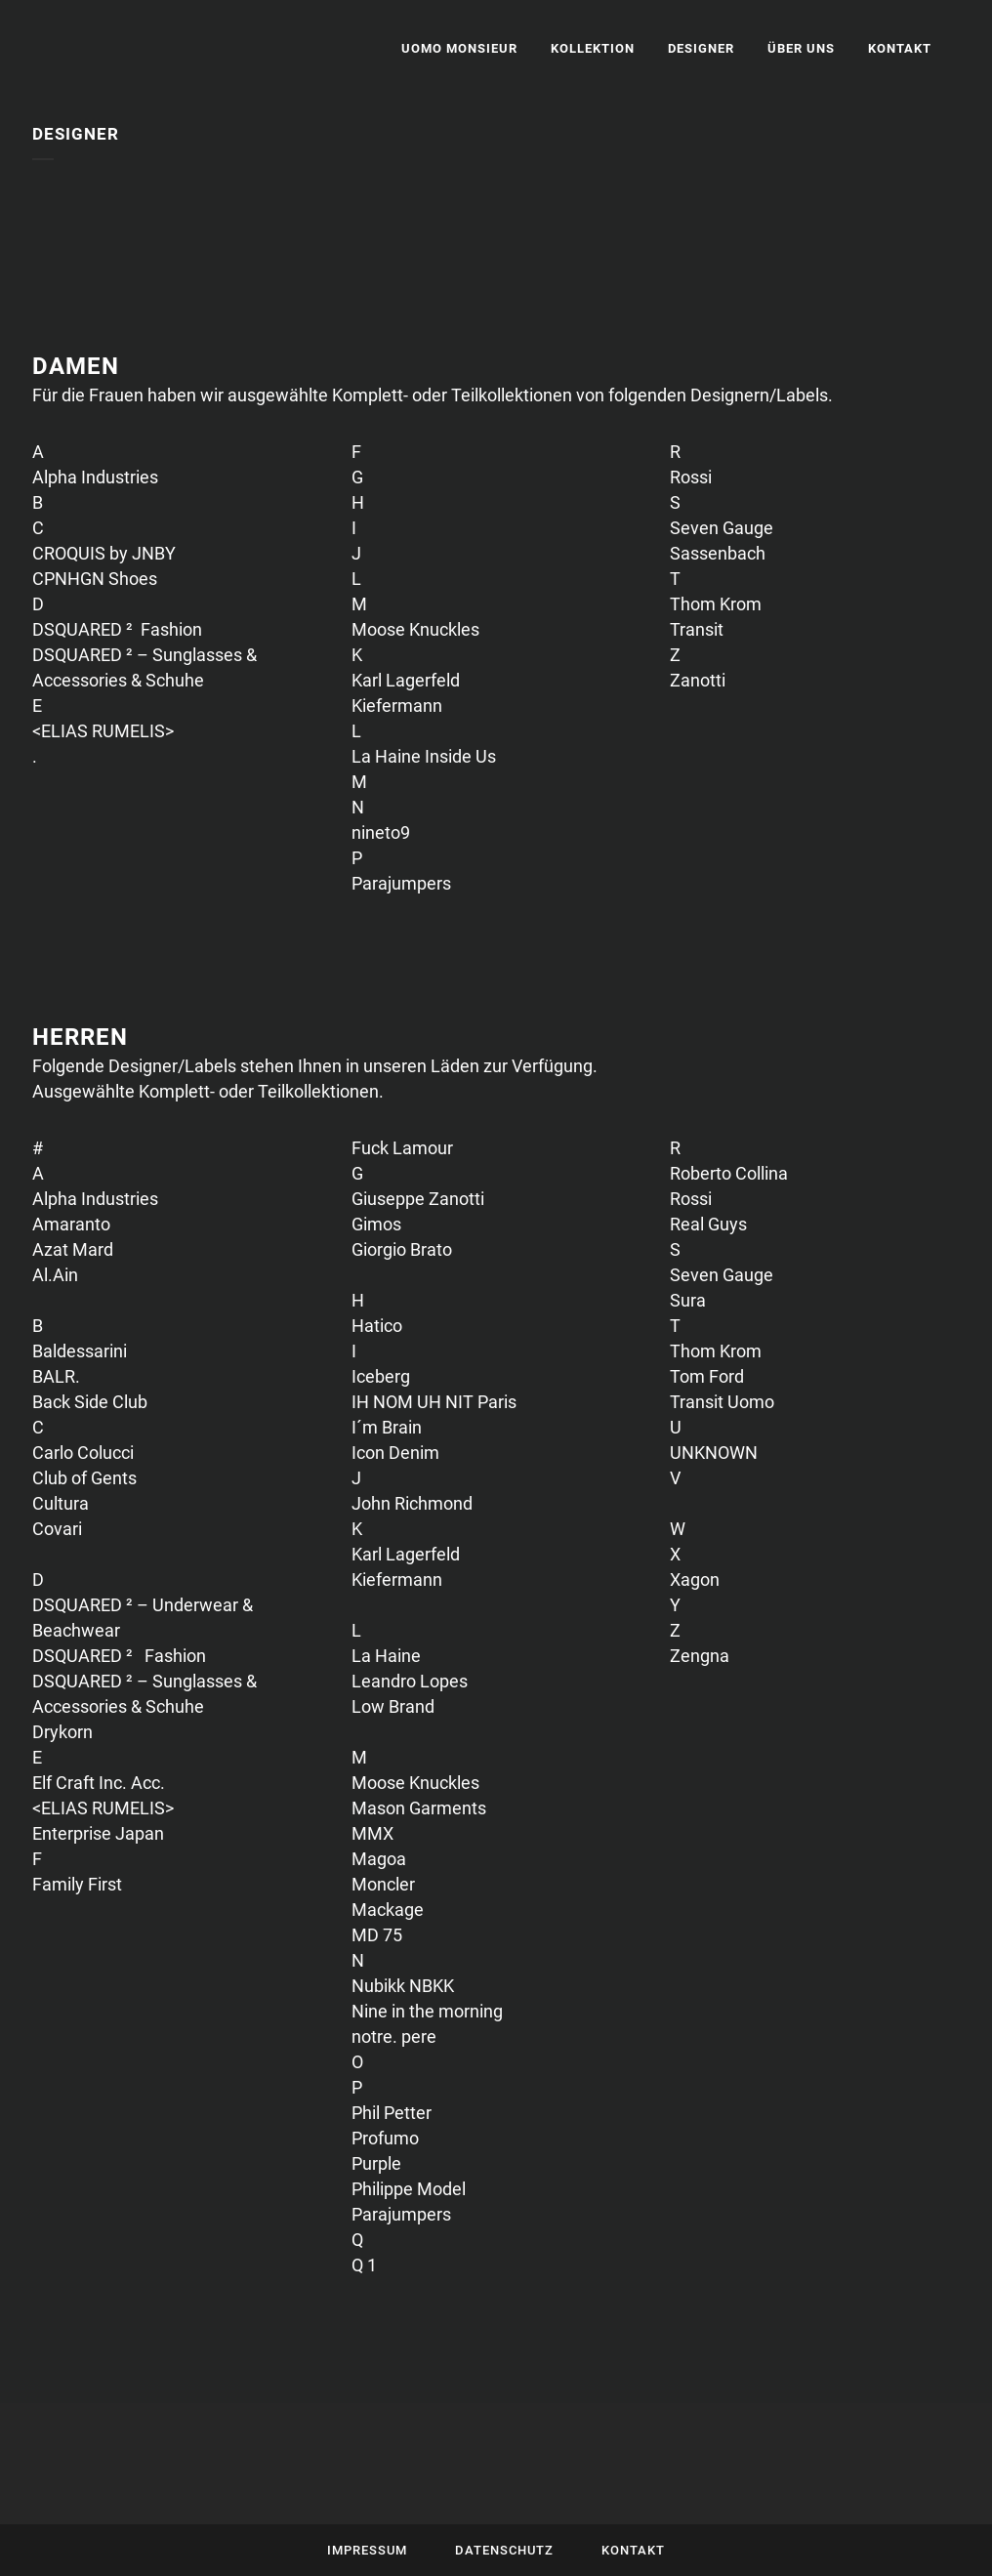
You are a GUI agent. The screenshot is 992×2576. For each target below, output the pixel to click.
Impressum (367, 2550)
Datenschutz (504, 2550)
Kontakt (633, 2550)
